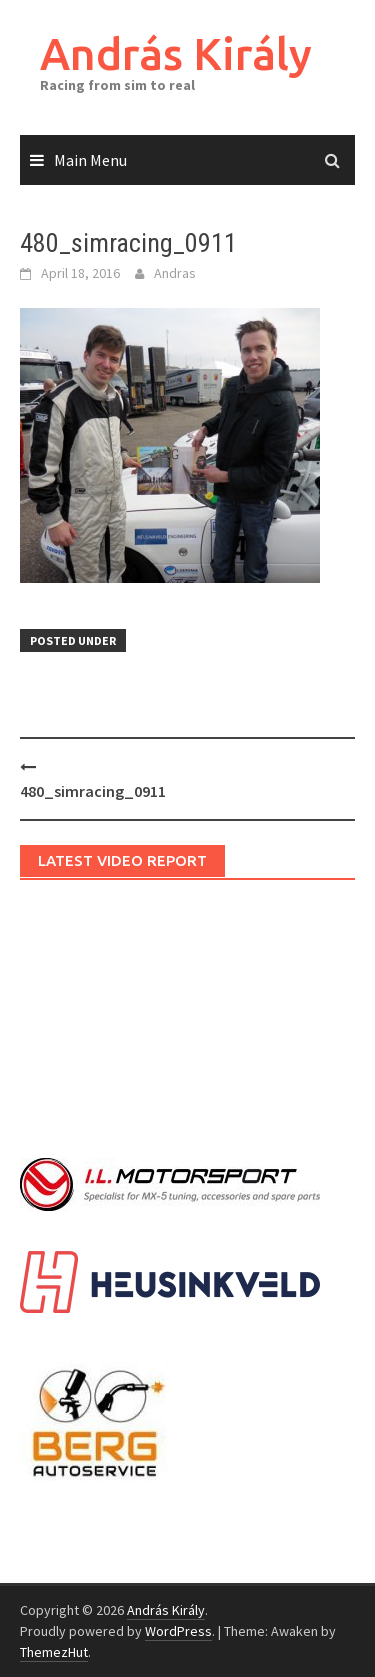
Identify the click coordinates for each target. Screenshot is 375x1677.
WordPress (178, 1631)
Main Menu (90, 160)
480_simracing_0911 (93, 791)
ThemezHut (54, 1652)
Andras (175, 273)
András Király (176, 53)
